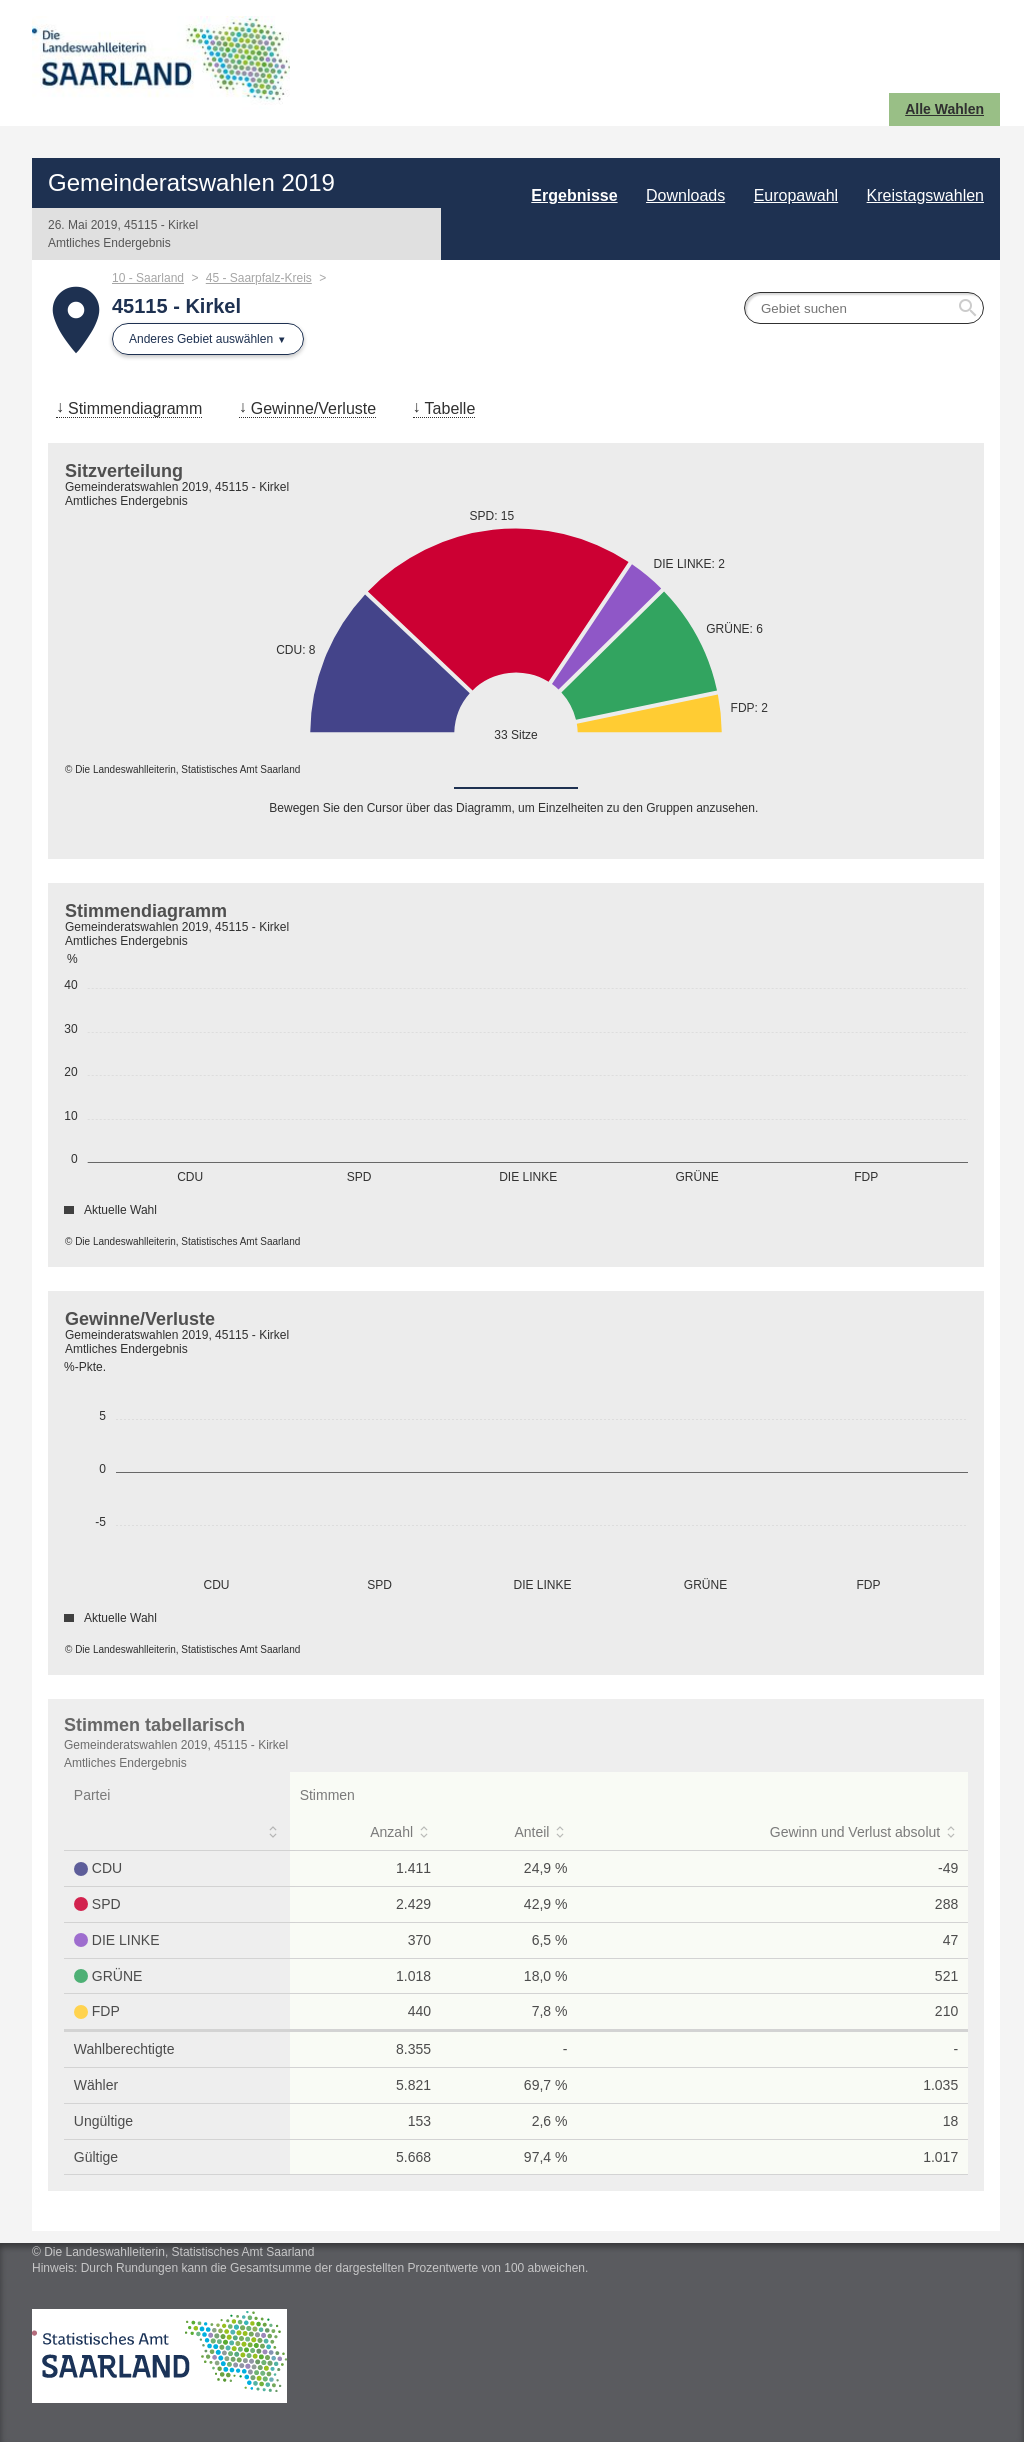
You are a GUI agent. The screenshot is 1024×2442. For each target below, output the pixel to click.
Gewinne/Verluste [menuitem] (313, 408)
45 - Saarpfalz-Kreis (259, 278)
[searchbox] (864, 308)
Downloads (685, 195)
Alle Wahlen (944, 109)
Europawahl (796, 195)
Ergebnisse (574, 195)
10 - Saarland (148, 278)
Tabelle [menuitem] (450, 408)
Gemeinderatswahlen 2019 (191, 182)
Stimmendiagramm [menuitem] (135, 408)
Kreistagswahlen (925, 195)
